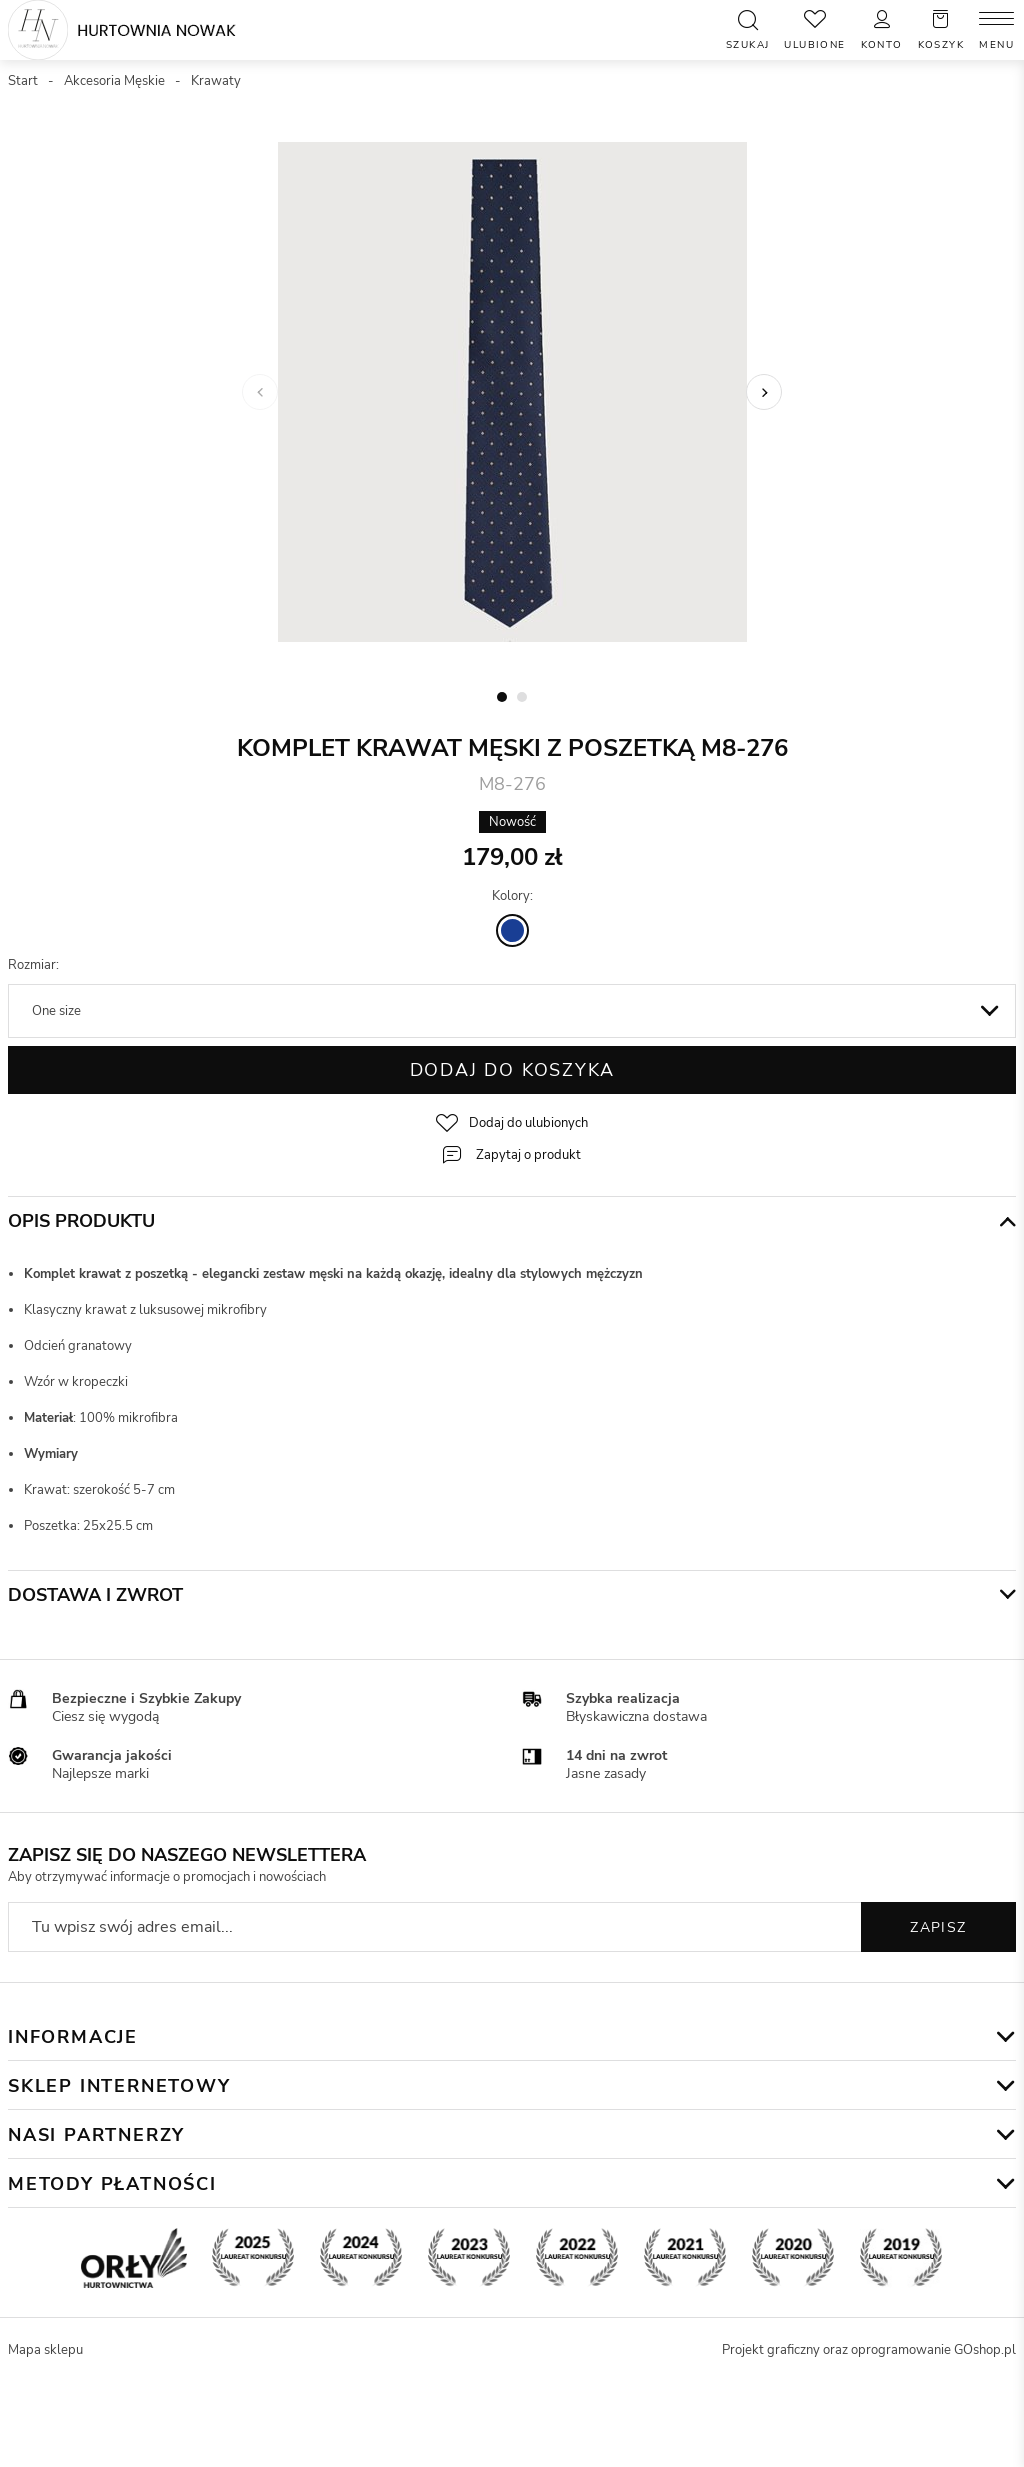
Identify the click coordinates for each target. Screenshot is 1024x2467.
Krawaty (216, 81)
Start (23, 81)
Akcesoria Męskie (114, 81)
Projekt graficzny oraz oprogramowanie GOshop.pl (869, 2350)
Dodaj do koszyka (512, 1070)
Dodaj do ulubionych (528, 1123)
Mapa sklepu (45, 2350)
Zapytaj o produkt (528, 1155)
